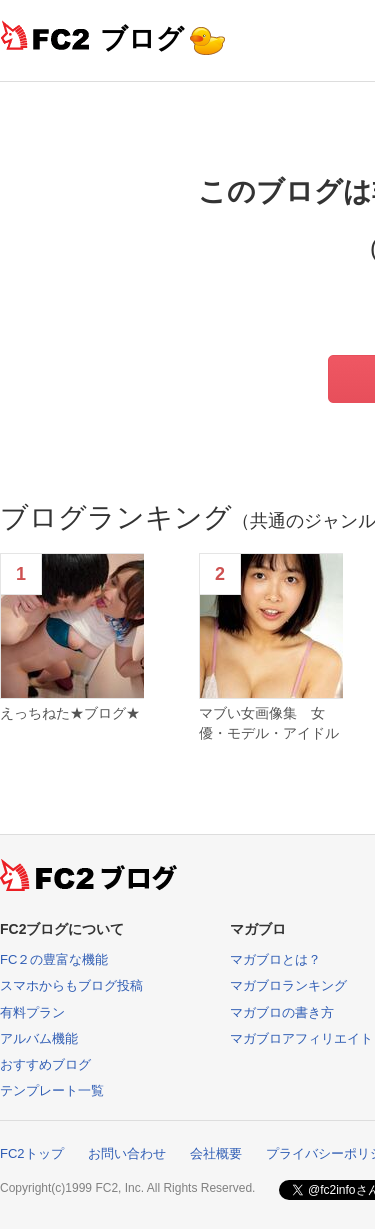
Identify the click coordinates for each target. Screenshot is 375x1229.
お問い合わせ (127, 1153)
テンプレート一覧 (52, 1090)
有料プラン (32, 1012)
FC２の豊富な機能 (54, 959)
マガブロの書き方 (282, 1012)
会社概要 (216, 1153)
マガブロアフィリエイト (301, 1038)
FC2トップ (32, 1153)
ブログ (142, 38)
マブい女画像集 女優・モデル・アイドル (269, 723)
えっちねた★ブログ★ (70, 713)
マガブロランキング (288, 985)
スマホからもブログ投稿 (71, 985)
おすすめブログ (45, 1064)
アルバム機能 (39, 1038)
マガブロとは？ (275, 959)
